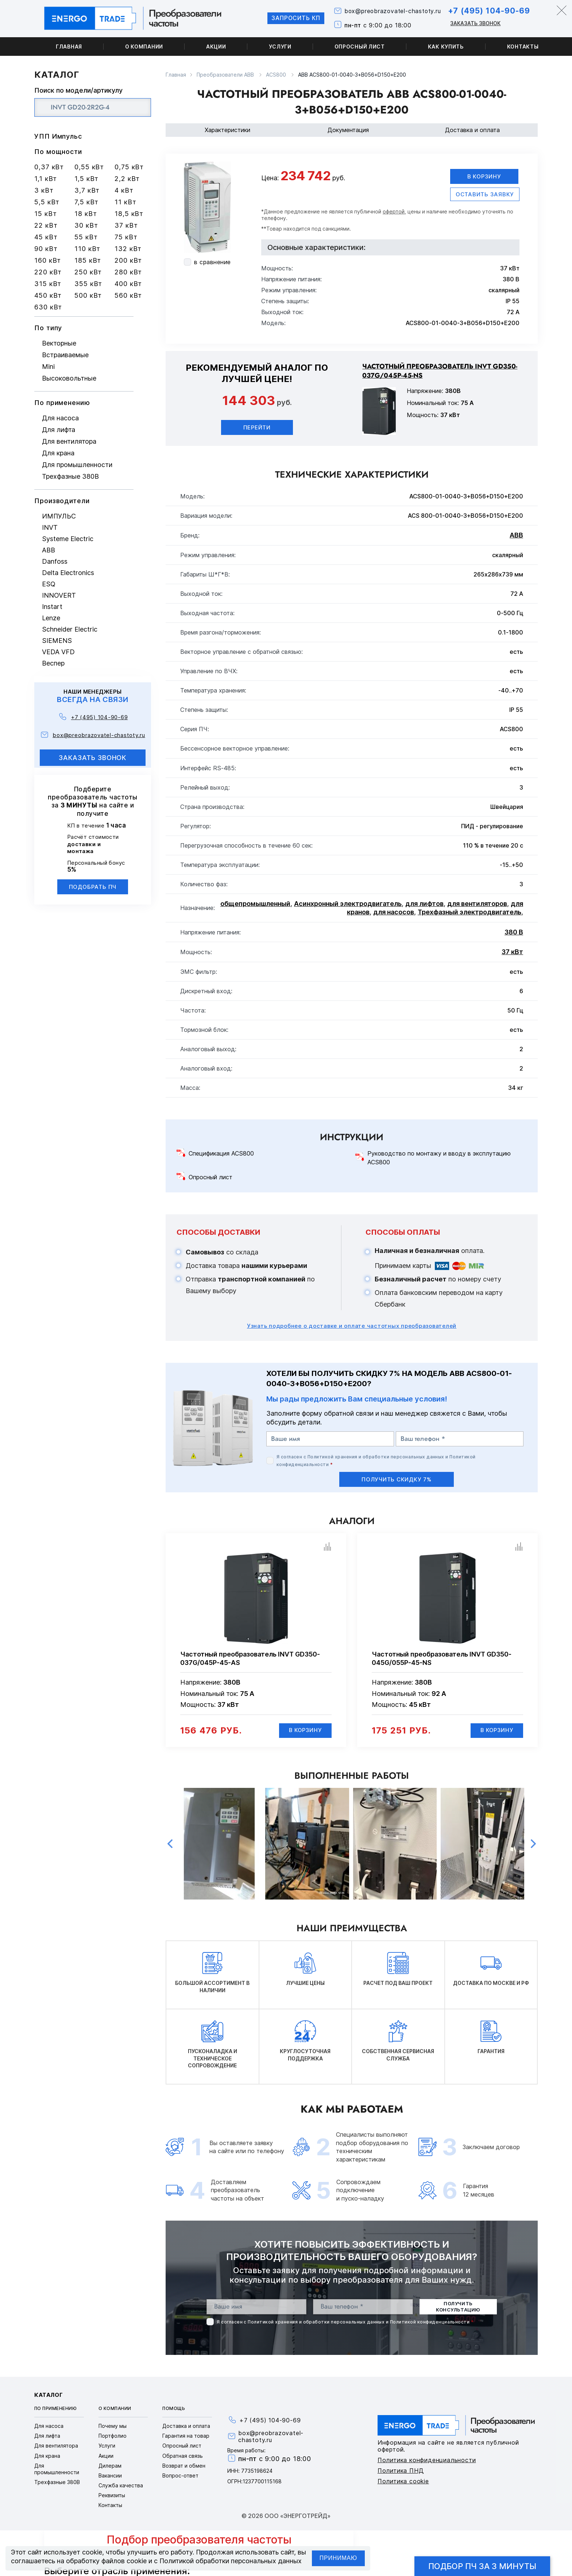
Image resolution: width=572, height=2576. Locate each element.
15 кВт (45, 213)
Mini (48, 366)
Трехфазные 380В (70, 476)
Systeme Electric (67, 539)
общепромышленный (255, 904)
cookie (92, 2552)
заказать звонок (93, 757)
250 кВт (88, 272)
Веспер (53, 663)
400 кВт (128, 284)
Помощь (173, 2409)
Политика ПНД (401, 2471)
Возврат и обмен (183, 2466)
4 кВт (124, 190)
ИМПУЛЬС (59, 516)
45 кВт (45, 237)
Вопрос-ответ (180, 2476)
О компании (144, 46)
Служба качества (120, 2486)
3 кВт (44, 190)
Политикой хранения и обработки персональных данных (376, 1456)
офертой (394, 211)
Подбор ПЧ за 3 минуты (482, 2566)
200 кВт (128, 260)
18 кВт (85, 213)
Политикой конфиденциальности (429, 2322)
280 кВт (128, 272)
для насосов (393, 912)
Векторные (59, 343)
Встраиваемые (65, 355)
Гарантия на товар (185, 2436)
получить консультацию (458, 2307)
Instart (52, 606)
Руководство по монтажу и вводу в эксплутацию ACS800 (439, 1158)
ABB (48, 550)
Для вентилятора (69, 441)
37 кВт (126, 225)
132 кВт (128, 248)
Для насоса (60, 418)
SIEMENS (57, 640)
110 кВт (87, 248)
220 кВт (48, 272)
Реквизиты (111, 2496)
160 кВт (47, 260)
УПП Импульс (58, 136)
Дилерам (109, 2466)
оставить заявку (485, 194)
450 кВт (48, 295)
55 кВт (85, 237)
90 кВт (45, 248)
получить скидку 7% (397, 1479)
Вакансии (110, 2476)
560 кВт (128, 295)
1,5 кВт (86, 178)
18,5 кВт (129, 213)
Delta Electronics (68, 572)
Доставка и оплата (472, 130)
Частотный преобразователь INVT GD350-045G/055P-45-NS (441, 1659)
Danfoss (54, 561)
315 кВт (47, 284)
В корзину (484, 176)
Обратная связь (182, 2456)
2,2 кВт (127, 178)
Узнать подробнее (351, 1325)
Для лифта (58, 429)
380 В (514, 932)
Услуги (280, 46)
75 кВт (126, 237)
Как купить (446, 46)
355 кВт (88, 284)
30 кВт (86, 225)
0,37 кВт (49, 167)
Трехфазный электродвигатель (469, 912)
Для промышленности (77, 464)
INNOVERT (59, 595)
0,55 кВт (89, 167)
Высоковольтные (69, 378)
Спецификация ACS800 (221, 1153)
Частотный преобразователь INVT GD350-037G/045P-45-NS (439, 371)
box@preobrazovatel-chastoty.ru (388, 11)
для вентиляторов (477, 904)
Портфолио (112, 2436)
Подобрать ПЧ (93, 886)
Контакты (523, 46)
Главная (69, 46)
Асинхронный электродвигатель (348, 904)
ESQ (48, 584)
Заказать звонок (473, 23)
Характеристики (227, 130)
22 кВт (45, 225)
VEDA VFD (58, 652)
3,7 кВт (87, 190)
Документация (348, 130)
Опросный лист (360, 46)
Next (533, 1844)
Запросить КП (290, 18)
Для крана (58, 453)
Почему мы (112, 2426)
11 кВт (125, 202)
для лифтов (424, 904)
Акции (216, 46)
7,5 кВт (86, 202)
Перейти (257, 427)
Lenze (51, 618)
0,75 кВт (129, 167)
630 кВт (48, 307)
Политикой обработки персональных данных (230, 2561)
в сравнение (212, 262)
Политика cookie (403, 2481)
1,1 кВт (45, 178)
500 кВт (88, 295)
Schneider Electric (69, 629)
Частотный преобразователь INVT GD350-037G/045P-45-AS (250, 1659)
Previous (170, 1844)
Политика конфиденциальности (427, 2460)
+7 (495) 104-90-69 (487, 10)
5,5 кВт (46, 202)
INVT (50, 527)
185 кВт (87, 260)
